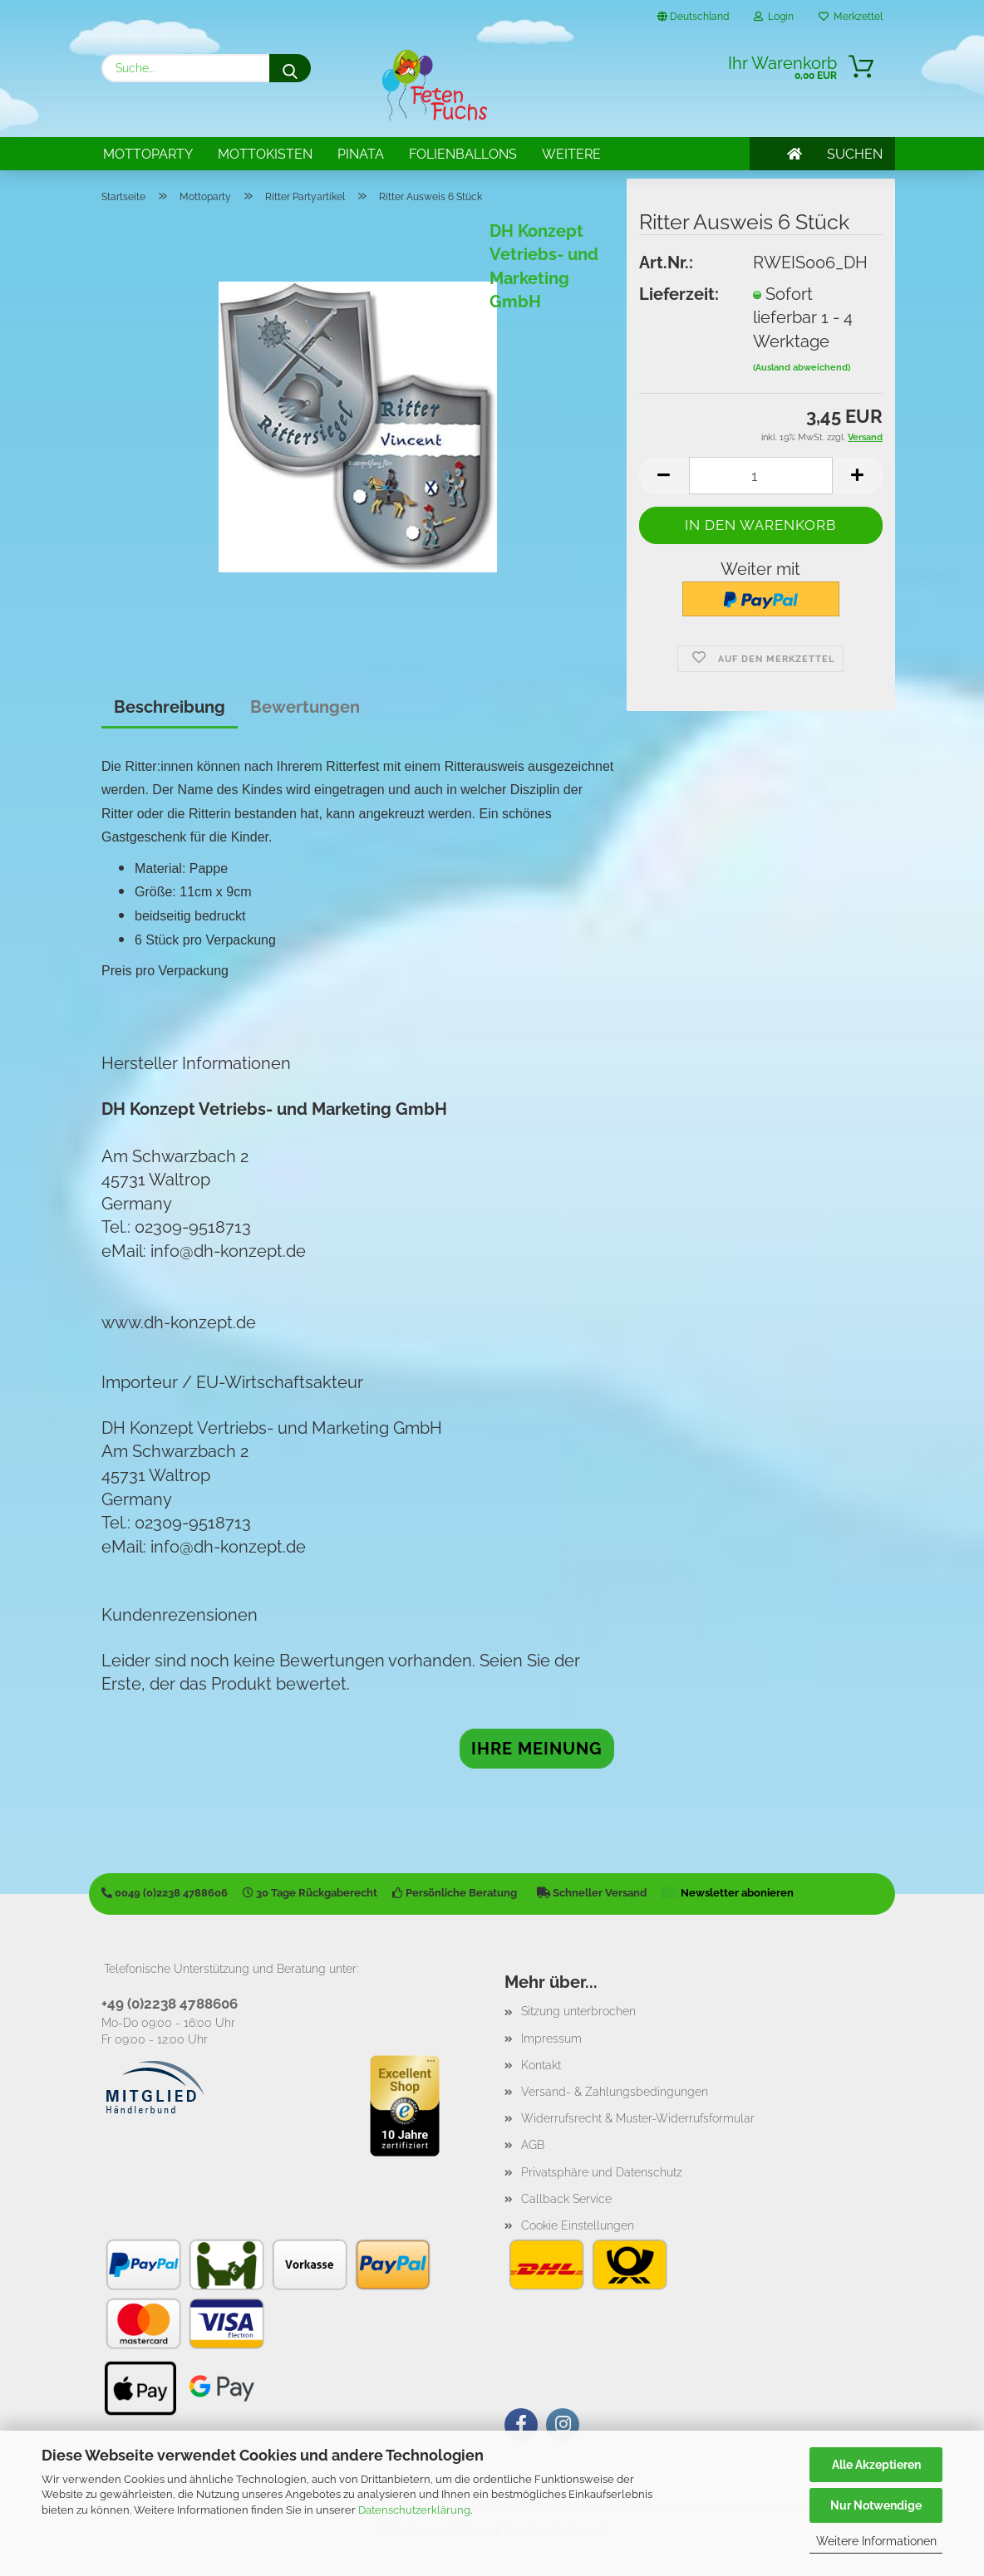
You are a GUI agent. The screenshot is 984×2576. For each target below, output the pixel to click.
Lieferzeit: (679, 294)
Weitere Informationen (876, 2541)
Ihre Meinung (537, 1749)
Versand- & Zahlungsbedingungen (614, 2091)
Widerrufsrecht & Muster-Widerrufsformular (638, 2118)
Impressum (551, 2038)
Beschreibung (169, 707)
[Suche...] (290, 68)
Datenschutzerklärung (414, 2510)
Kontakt (541, 2065)
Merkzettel (851, 16)
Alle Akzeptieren (876, 2464)
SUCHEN (855, 154)
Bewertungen (305, 707)
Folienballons (463, 154)
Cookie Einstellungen (577, 2225)
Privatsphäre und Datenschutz (601, 2172)
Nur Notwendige (876, 2505)
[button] (664, 475)
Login (774, 16)
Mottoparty (148, 154)
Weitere (571, 154)
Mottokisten (265, 154)
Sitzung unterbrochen (578, 2011)
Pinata (360, 154)
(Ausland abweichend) (801, 367)
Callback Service (566, 2199)
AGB (532, 2145)
